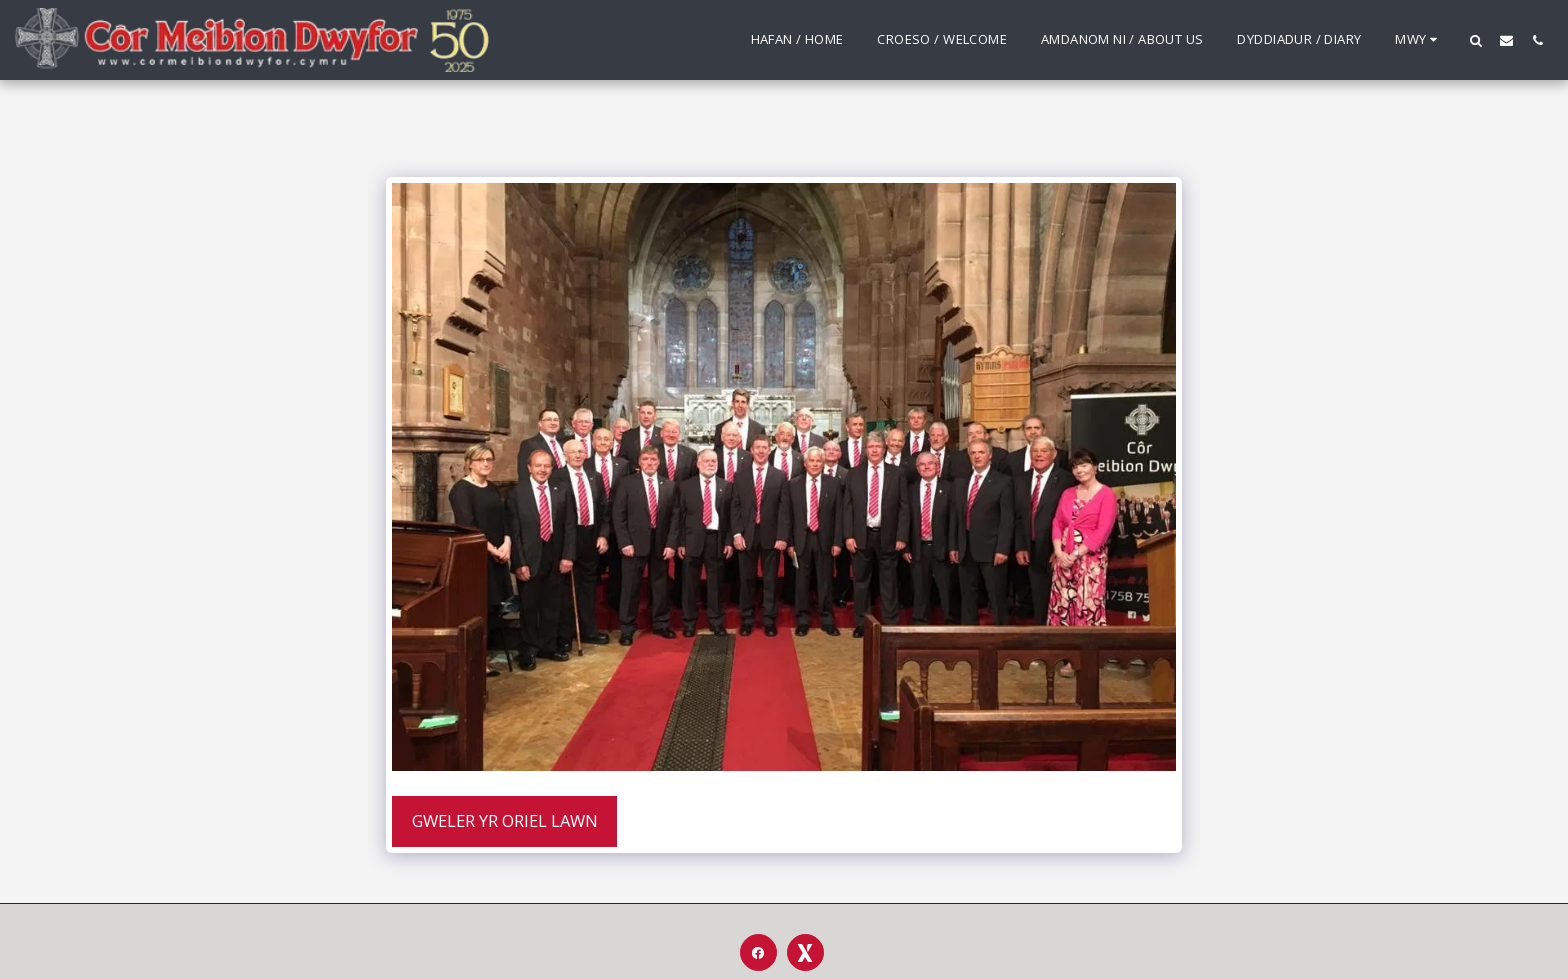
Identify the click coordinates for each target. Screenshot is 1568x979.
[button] (1475, 40)
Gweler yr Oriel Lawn (505, 820)
